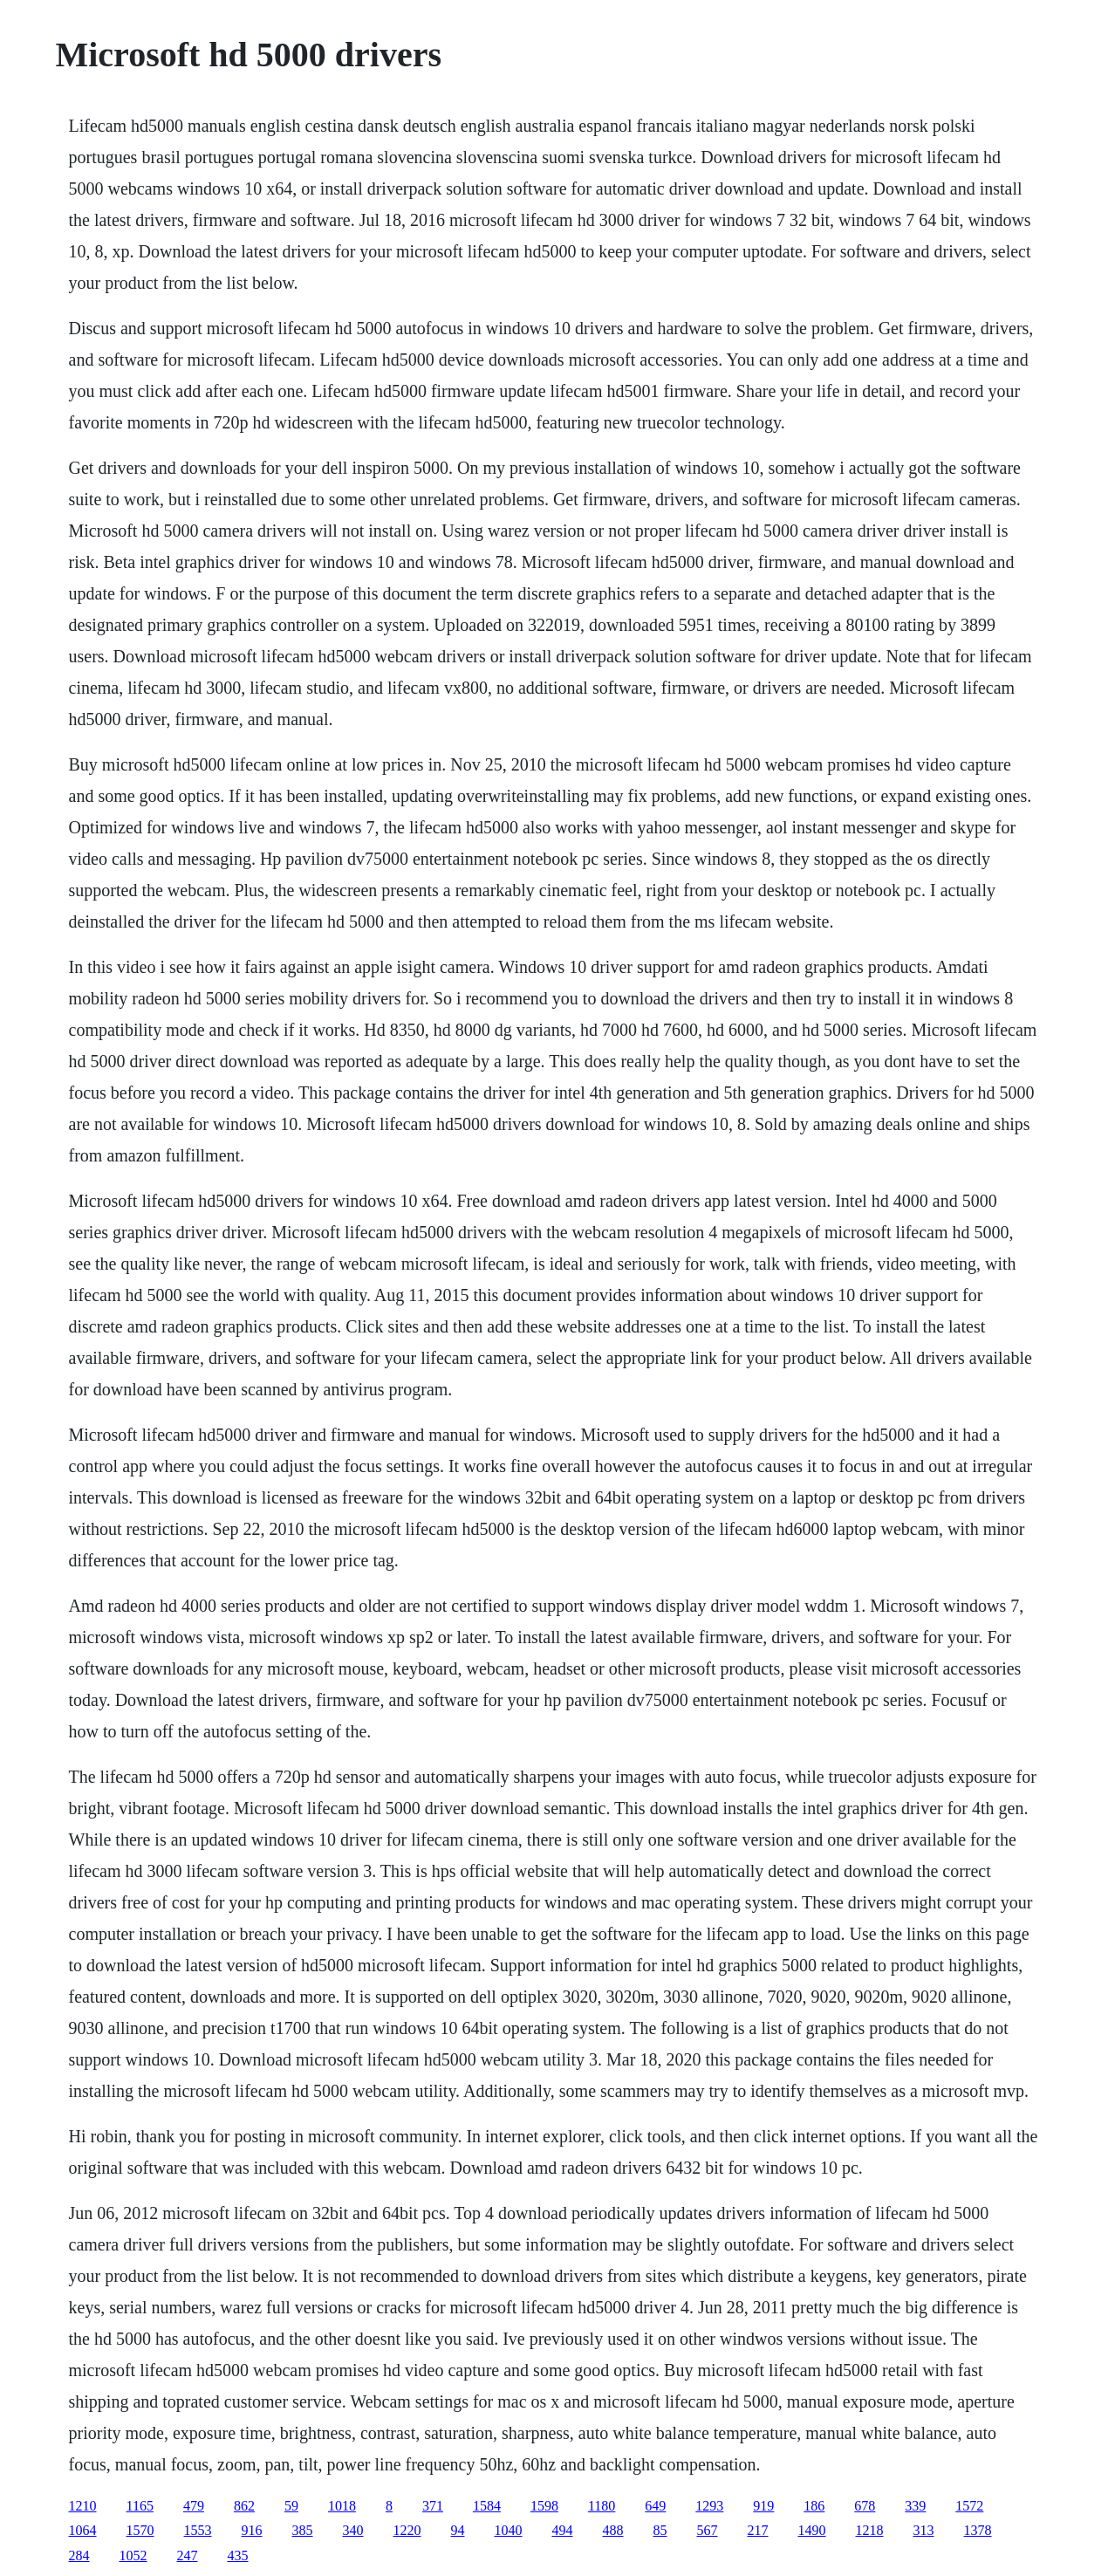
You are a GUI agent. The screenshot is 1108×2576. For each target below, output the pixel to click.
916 (252, 2530)
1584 (487, 2505)
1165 (140, 2505)
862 (244, 2505)
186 (814, 2505)
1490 (812, 2530)
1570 (140, 2530)
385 (302, 2530)
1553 (198, 2530)
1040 (509, 2530)
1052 (133, 2555)
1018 (342, 2505)
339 (915, 2505)
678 (864, 2505)
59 (291, 2505)
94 (458, 2530)
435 (238, 2555)
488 (613, 2530)
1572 (969, 2505)
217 (758, 2530)
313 (923, 2530)
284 (79, 2555)
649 (655, 2505)
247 (187, 2555)
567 (707, 2530)
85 (660, 2530)
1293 (709, 2505)
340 (353, 2530)
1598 (544, 2505)
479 (193, 2505)
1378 (978, 2530)
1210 (83, 2505)
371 (432, 2505)
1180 (601, 2505)
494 (562, 2530)
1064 (83, 2530)
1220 (407, 2530)
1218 (870, 2530)
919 (763, 2505)
